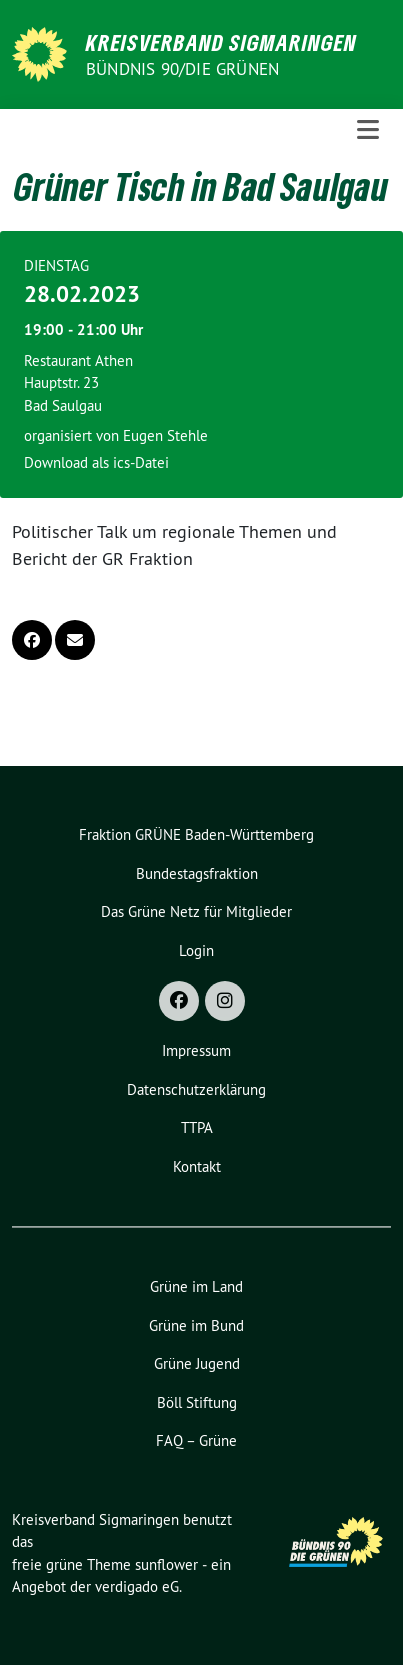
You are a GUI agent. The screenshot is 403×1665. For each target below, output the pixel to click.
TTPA (197, 1127)
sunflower (166, 1564)
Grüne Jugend (197, 1363)
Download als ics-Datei (96, 462)
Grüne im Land (196, 1286)
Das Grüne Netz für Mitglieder (196, 911)
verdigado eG (137, 1586)
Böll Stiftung (197, 1402)
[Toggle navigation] (368, 130)
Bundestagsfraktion (197, 873)
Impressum (196, 1050)
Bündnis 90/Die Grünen (182, 69)
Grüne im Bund (196, 1325)
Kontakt (197, 1166)
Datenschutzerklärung (196, 1089)
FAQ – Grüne (196, 1440)
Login (196, 950)
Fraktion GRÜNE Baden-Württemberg (196, 834)
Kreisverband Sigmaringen (221, 42)
